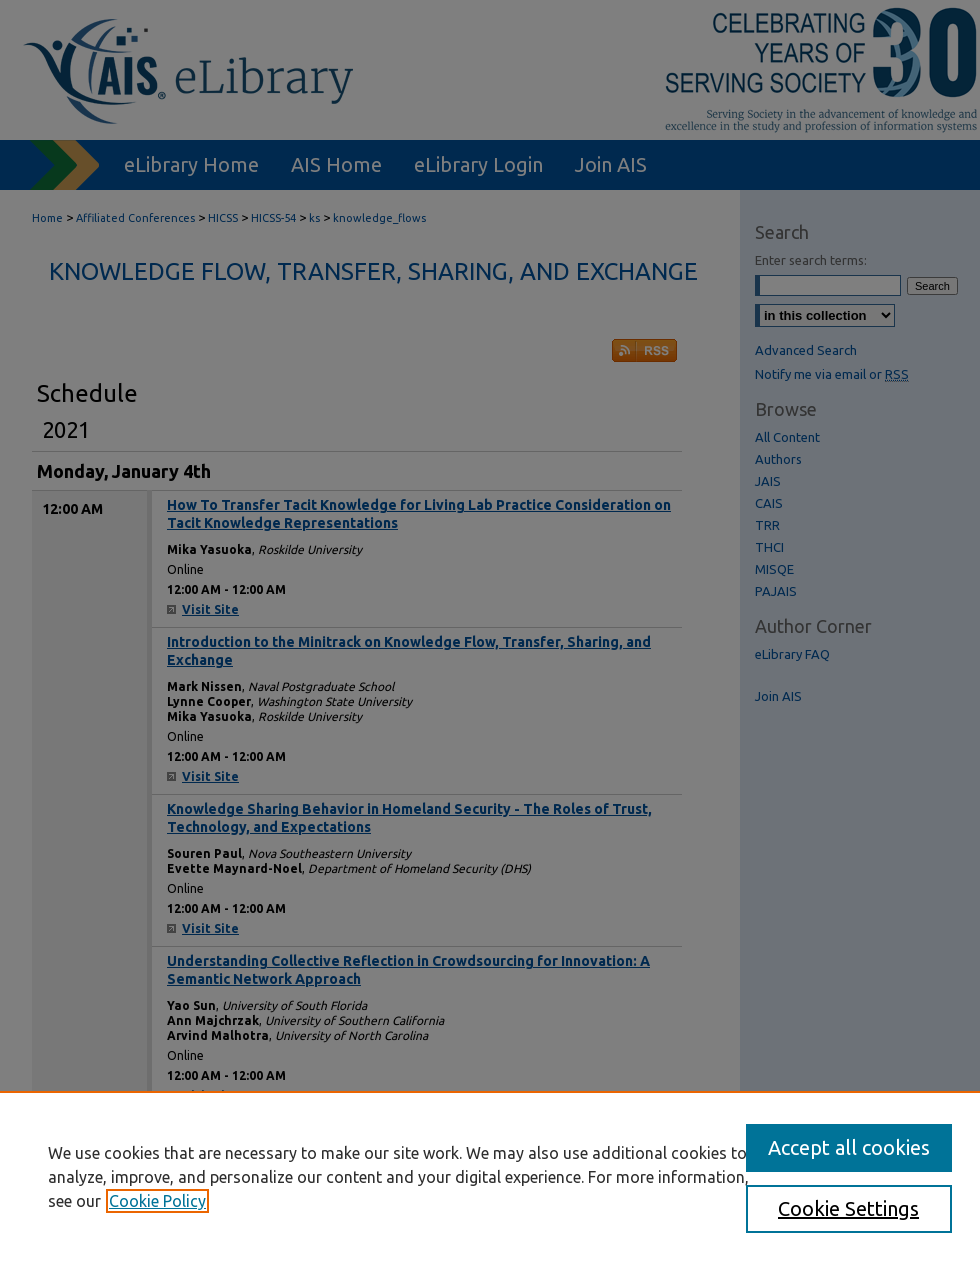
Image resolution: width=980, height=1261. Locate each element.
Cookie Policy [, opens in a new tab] (157, 1201)
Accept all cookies (849, 1147)
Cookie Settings (848, 1208)
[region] (490, 1176)
